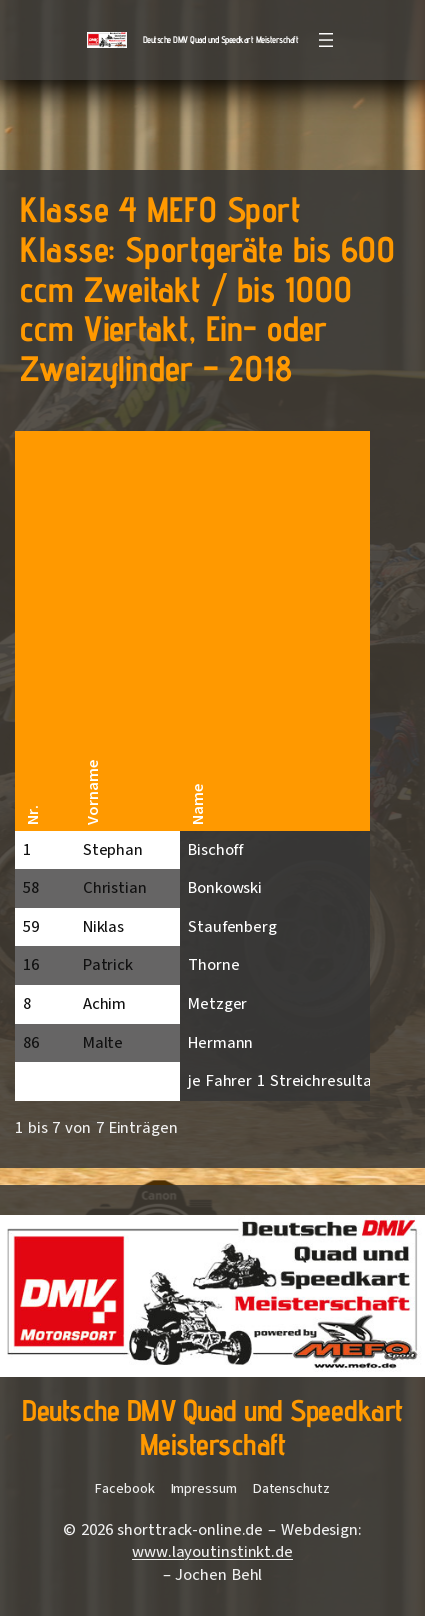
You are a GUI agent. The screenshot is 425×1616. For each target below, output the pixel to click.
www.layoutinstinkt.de (212, 1552)
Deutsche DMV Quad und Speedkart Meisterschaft (221, 39)
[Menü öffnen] (326, 40)
